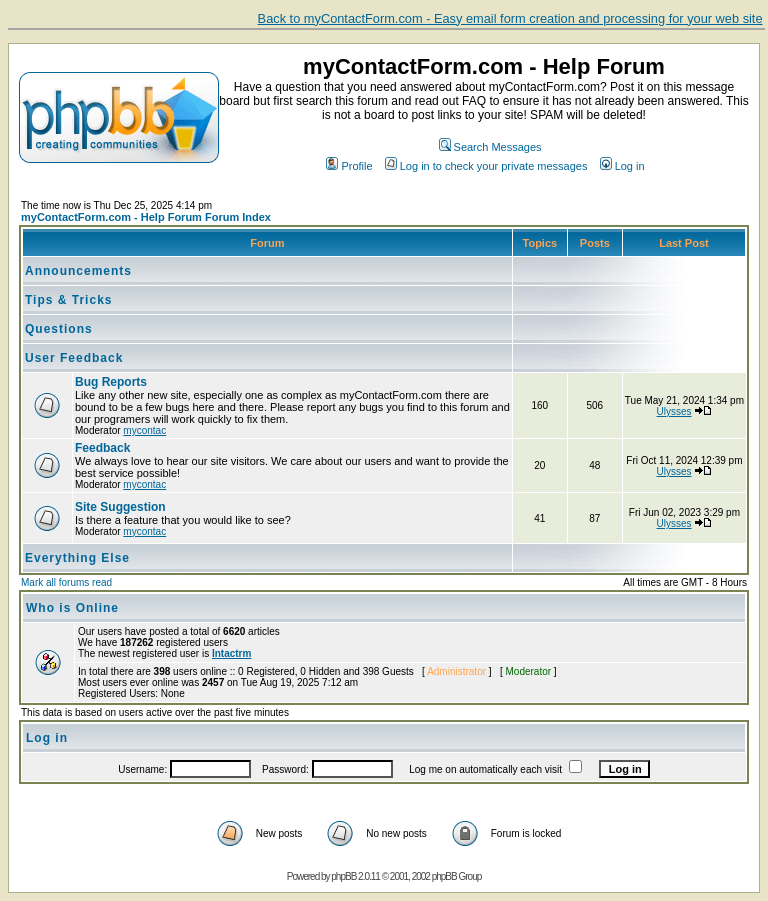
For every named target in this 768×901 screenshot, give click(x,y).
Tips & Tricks (68, 300)
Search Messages (490, 147)
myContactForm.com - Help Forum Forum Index (146, 217)
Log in (622, 166)
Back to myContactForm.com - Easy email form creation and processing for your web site (510, 18)
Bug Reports (111, 382)
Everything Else (77, 558)
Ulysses (674, 411)
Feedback (102, 448)
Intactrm (231, 653)
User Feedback (74, 358)
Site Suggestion (120, 507)
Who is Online (72, 608)
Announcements (78, 271)
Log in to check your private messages (486, 166)
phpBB (343, 876)
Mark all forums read (66, 582)
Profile (349, 166)
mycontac (144, 430)
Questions (59, 329)
